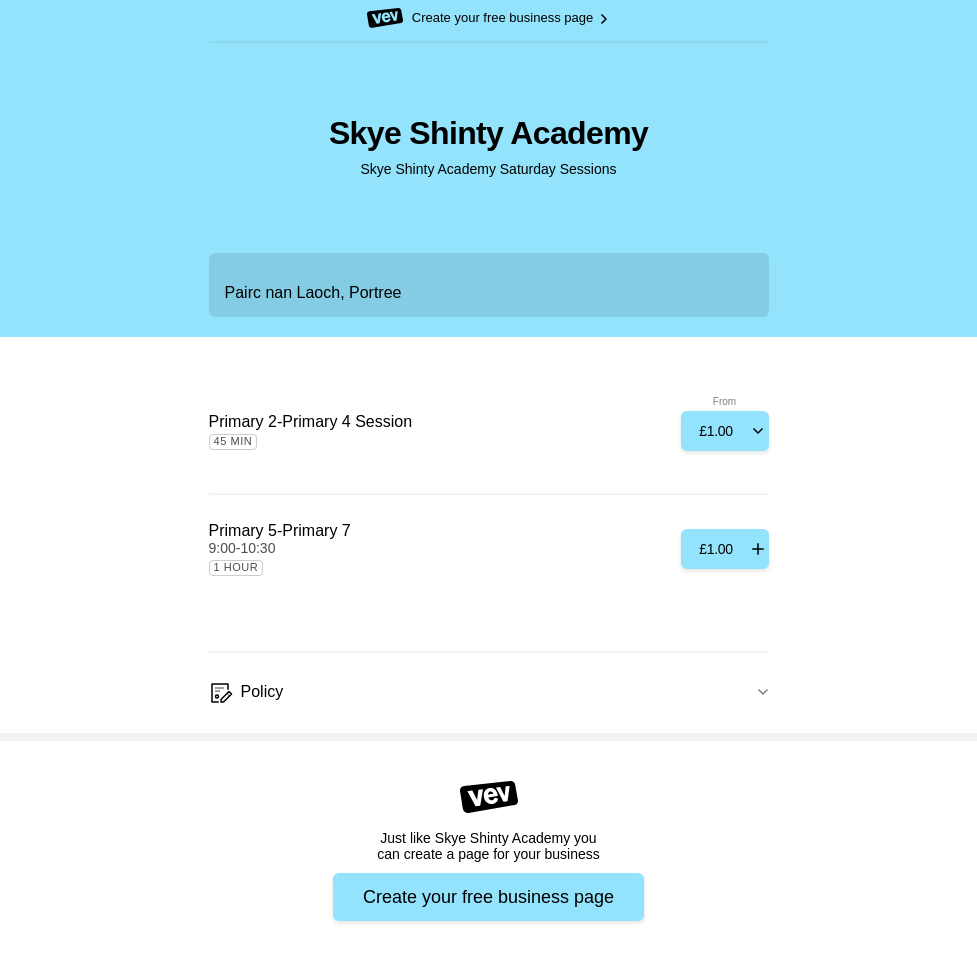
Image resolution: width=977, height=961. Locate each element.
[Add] (725, 431)
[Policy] (489, 693)
